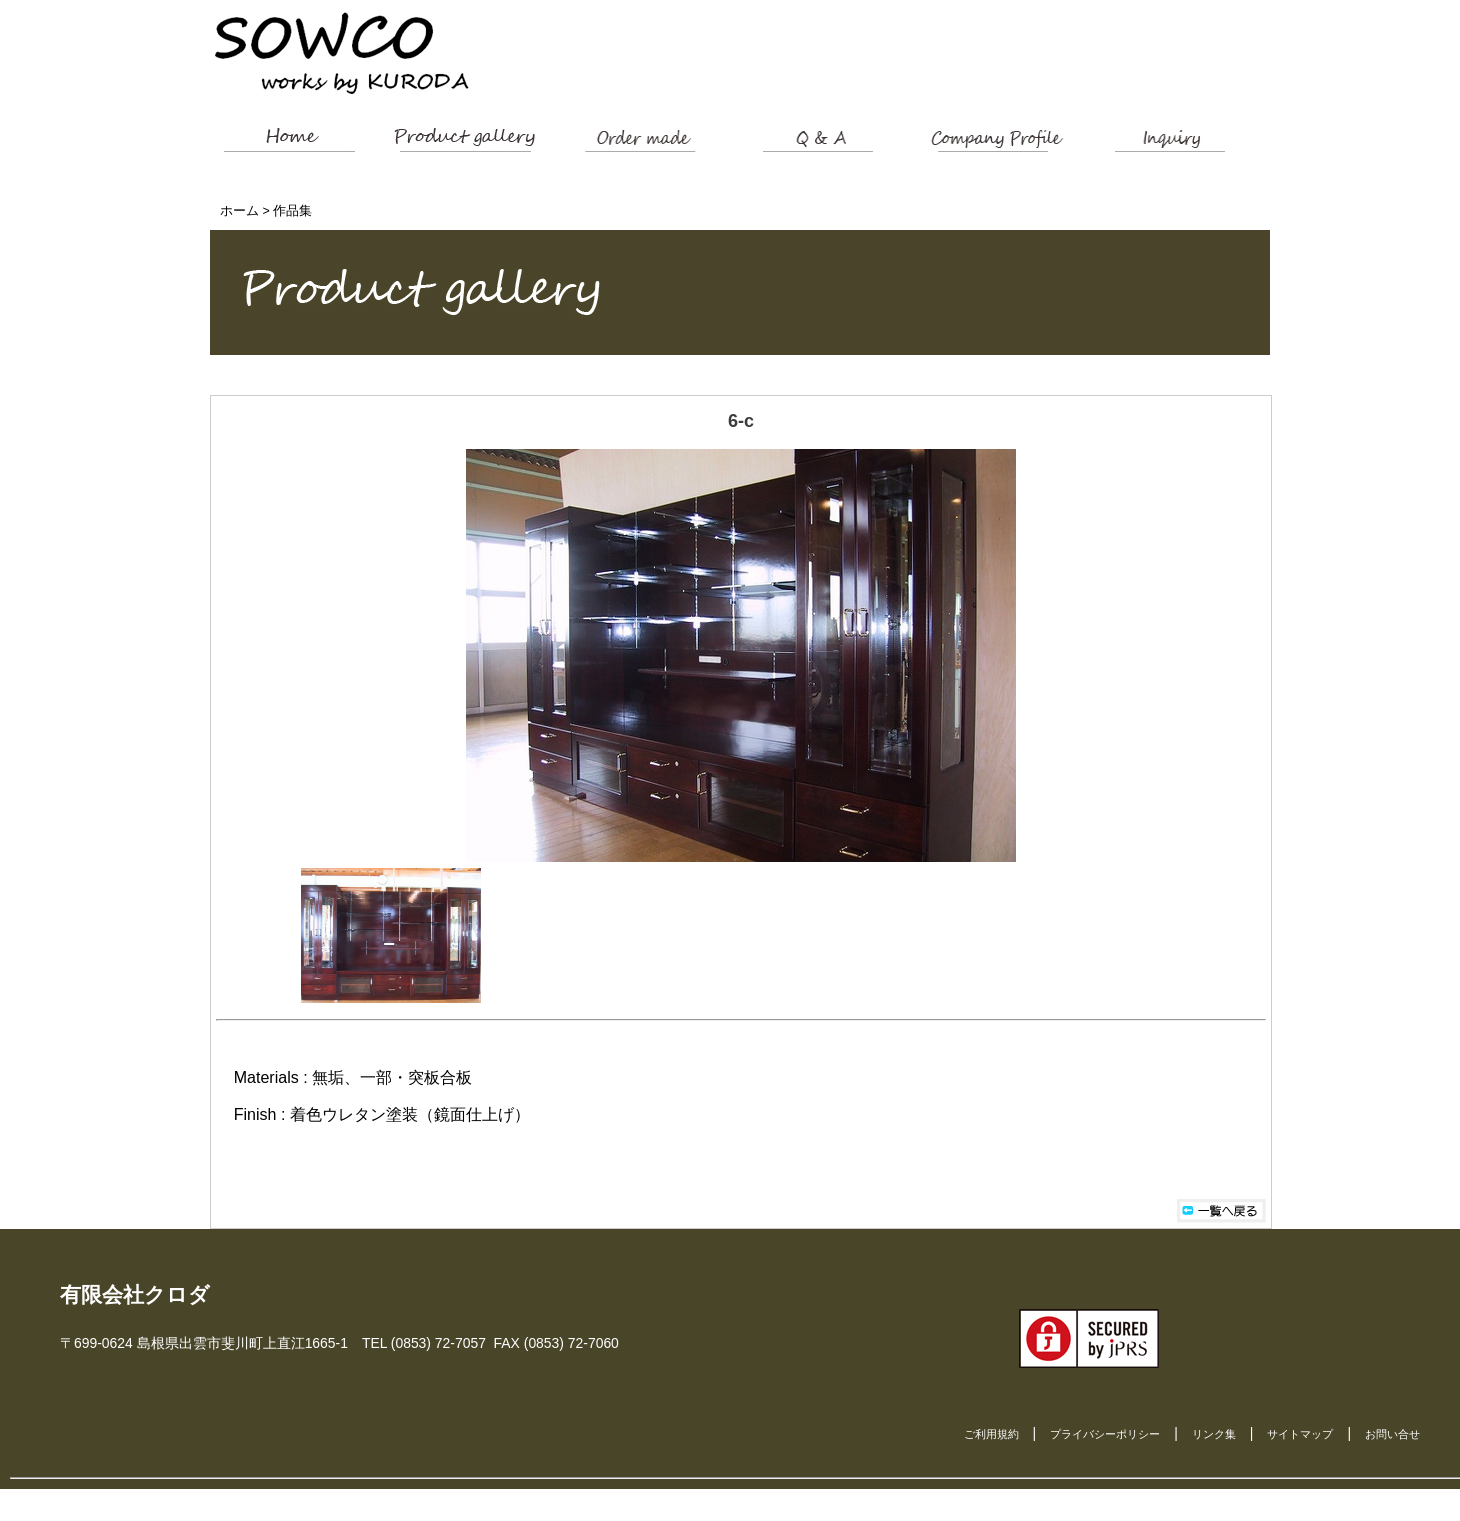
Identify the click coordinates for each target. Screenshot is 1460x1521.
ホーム (239, 211)
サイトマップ (1300, 1434)
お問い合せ (1392, 1434)
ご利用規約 (991, 1434)
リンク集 (1214, 1434)
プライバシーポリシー (1105, 1434)
